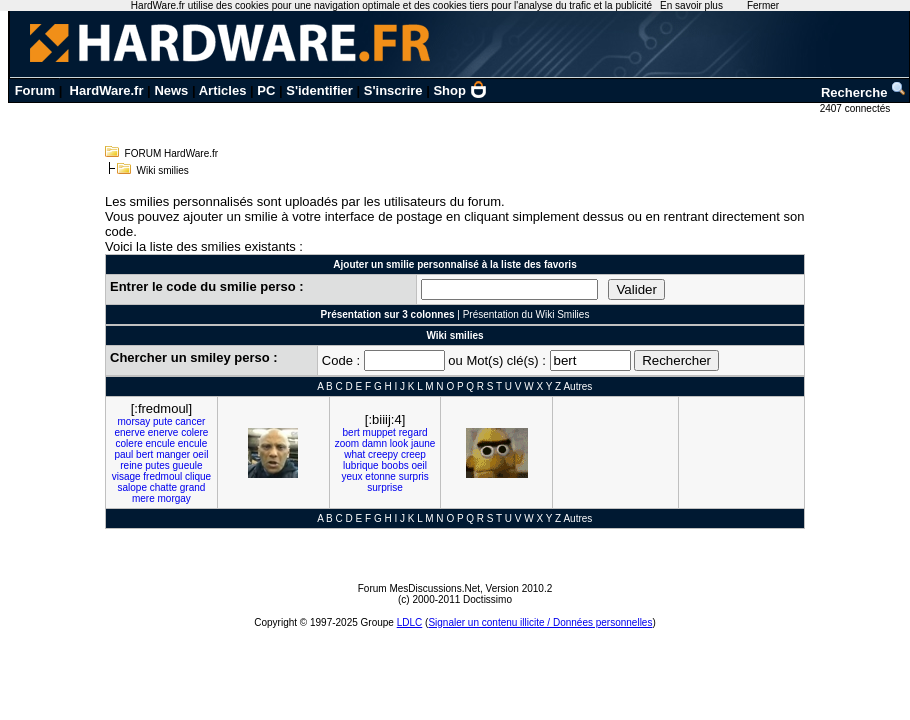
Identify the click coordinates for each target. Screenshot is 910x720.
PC (266, 90)
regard (413, 432)
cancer (190, 421)
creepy (383, 454)
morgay (174, 498)
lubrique (361, 465)
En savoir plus (691, 5)
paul (123, 454)
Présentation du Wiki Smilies (526, 314)
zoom (347, 443)
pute (162, 421)
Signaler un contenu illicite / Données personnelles (540, 622)
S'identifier (319, 90)
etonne (380, 476)
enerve (129, 432)
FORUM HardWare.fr (172, 153)
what (354, 454)
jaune (423, 443)
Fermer (763, 5)
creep (413, 454)
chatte (163, 487)
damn (374, 443)
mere (143, 498)
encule (160, 443)
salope (131, 487)
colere (194, 432)
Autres (577, 386)
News (171, 90)
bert (144, 454)
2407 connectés (856, 108)
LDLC (410, 622)
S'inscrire (393, 90)
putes (157, 465)
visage (126, 476)
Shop (460, 90)
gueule (188, 465)
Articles (223, 90)
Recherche (864, 92)
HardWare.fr (107, 90)
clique (198, 476)
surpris (414, 476)
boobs (394, 465)
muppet (379, 432)
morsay (133, 421)
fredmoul (162, 476)
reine (131, 465)
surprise (385, 487)
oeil (201, 454)
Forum (35, 90)
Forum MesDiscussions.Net (419, 588)
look (399, 443)
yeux (351, 476)
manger (173, 454)
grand (193, 487)
